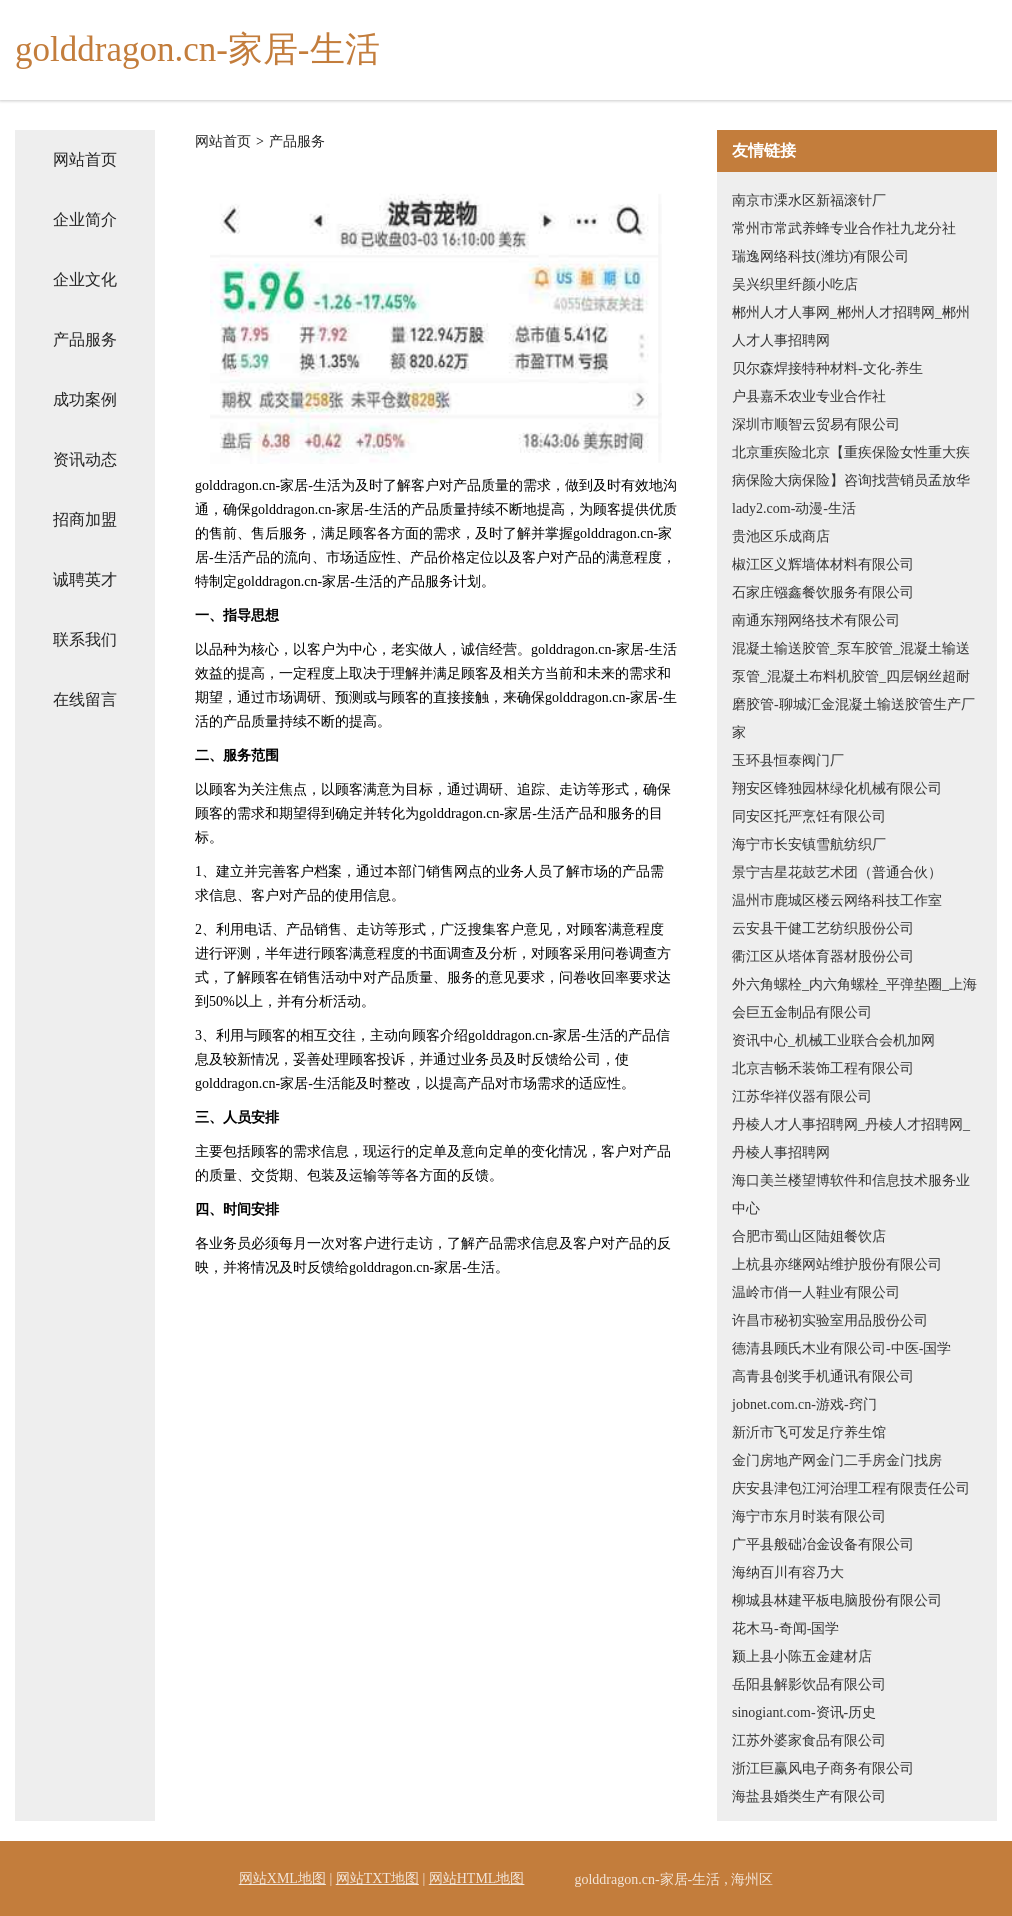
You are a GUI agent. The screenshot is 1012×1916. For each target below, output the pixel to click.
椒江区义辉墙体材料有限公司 (823, 564)
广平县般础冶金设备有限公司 (823, 1544)
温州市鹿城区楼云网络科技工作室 (837, 900)
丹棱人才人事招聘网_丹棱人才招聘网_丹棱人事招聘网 (851, 1138)
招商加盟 (85, 519)
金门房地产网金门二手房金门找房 (837, 1460)
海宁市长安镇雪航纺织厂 (809, 844)
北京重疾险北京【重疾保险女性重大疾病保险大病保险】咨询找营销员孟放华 (851, 466)
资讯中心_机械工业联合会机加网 (833, 1040)
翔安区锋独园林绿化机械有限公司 (837, 788)
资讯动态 (85, 459)
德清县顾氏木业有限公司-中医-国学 (841, 1348)
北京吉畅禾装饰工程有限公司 (823, 1068)
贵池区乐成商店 (781, 536)
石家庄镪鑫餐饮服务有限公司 (823, 592)
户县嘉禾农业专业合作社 (809, 396)
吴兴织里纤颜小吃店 (795, 284)
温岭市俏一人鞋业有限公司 (816, 1292)
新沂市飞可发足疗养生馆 (809, 1432)
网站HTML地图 (477, 1878)
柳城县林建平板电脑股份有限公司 (837, 1600)
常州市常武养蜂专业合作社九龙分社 (844, 228)
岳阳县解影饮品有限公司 (809, 1684)
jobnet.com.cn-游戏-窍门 (804, 1404)
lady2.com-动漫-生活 (794, 508)
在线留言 (85, 699)
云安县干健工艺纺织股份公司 (823, 928)
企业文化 (85, 279)
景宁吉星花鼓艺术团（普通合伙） (837, 872)
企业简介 (85, 219)
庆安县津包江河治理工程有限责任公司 (851, 1488)
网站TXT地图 (377, 1878)
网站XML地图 (282, 1878)
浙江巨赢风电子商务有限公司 (823, 1768)
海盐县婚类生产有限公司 (809, 1796)
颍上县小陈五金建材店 (802, 1656)
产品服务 (85, 339)
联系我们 (85, 639)
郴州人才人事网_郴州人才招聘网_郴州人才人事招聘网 (851, 326)
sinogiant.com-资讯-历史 (804, 1712)
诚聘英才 (85, 579)
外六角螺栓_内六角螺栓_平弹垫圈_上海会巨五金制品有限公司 (854, 998)
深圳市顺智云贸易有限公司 (816, 424)
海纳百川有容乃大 (788, 1572)
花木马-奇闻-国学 (785, 1628)
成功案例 (85, 399)
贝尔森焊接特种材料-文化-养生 (827, 368)
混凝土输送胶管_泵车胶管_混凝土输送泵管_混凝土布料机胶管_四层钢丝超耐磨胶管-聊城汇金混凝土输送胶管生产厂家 (853, 690)
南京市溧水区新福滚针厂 (809, 200)
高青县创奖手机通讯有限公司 (823, 1376)
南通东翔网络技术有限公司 (816, 620)
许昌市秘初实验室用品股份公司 (830, 1320)
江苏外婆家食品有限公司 (809, 1740)
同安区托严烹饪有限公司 (809, 816)
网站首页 (85, 159)
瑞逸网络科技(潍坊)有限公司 (820, 256)
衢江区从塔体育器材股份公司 (823, 956)
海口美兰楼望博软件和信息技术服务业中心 (851, 1194)
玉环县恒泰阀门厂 (788, 760)
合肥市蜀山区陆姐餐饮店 (809, 1236)
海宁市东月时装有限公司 (809, 1516)
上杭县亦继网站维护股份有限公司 (837, 1264)
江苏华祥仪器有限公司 (802, 1096)
